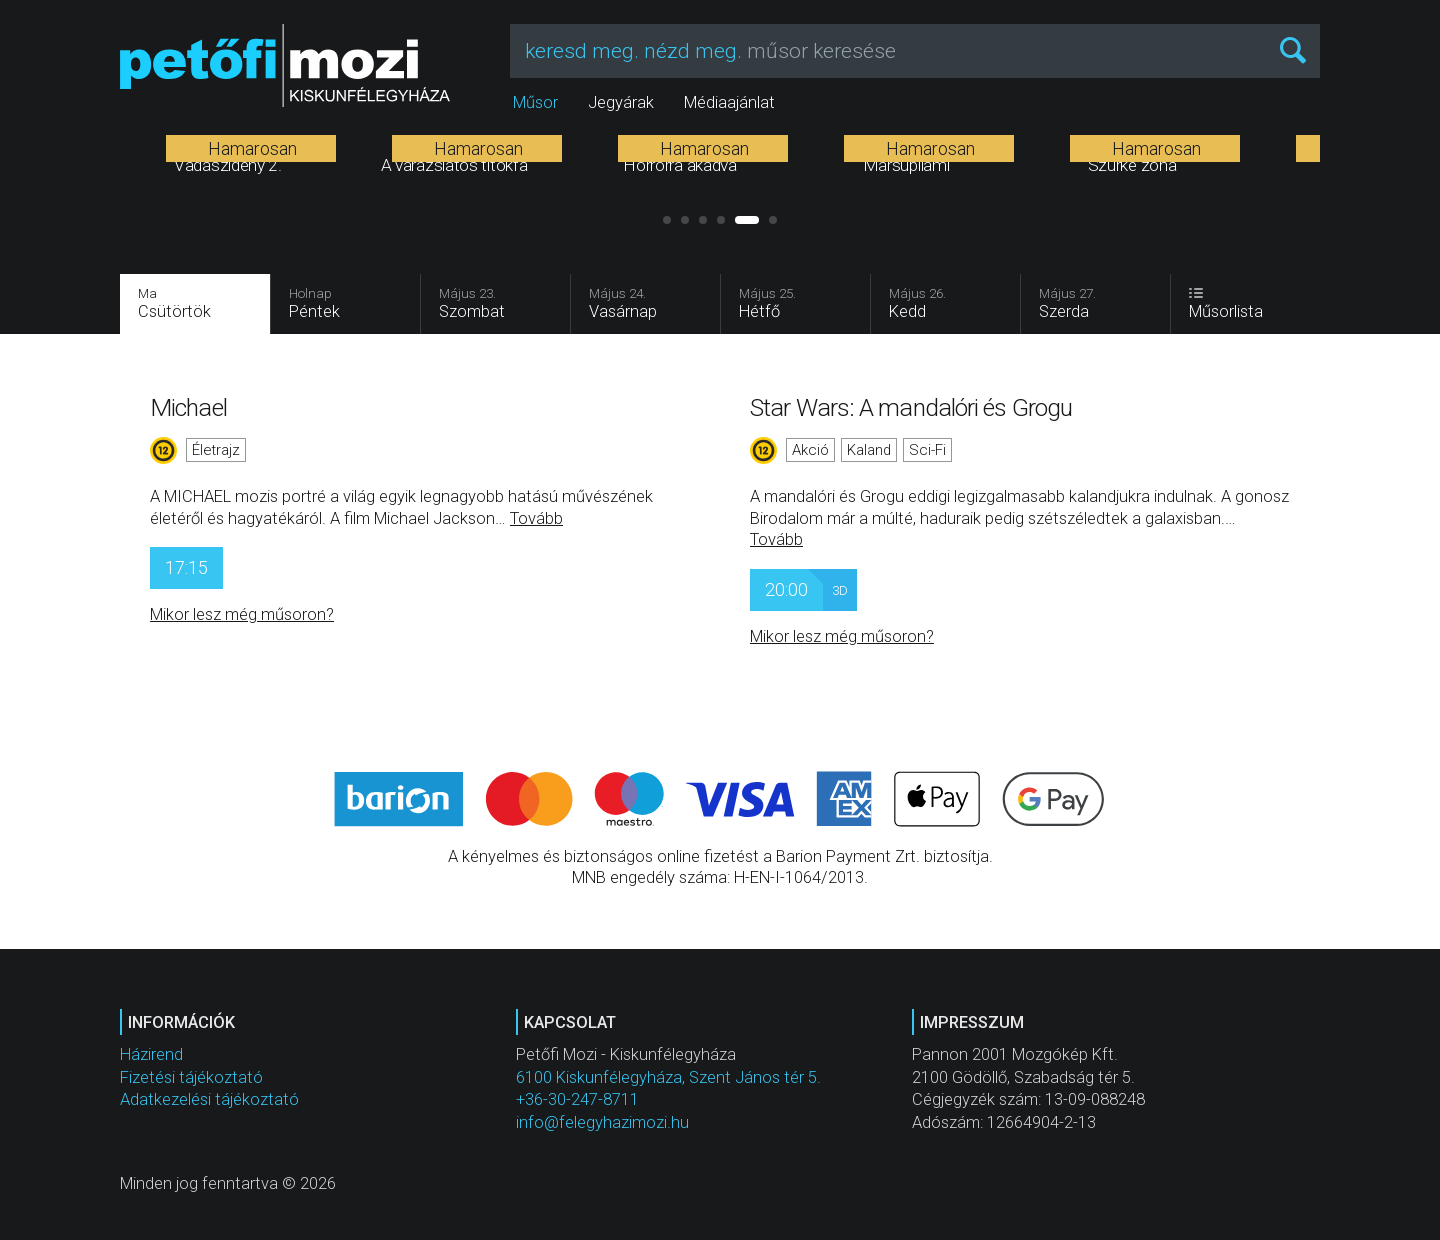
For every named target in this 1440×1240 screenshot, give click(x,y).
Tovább (536, 518)
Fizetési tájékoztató (191, 1077)
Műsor (535, 102)
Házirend (151, 1054)
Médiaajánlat (729, 102)
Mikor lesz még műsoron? (242, 614)
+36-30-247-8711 (577, 1099)
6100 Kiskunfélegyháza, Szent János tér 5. (668, 1077)
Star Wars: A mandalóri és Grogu (911, 407)
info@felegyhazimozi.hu (602, 1122)
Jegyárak (621, 102)
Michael (188, 407)
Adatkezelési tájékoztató (209, 1099)
